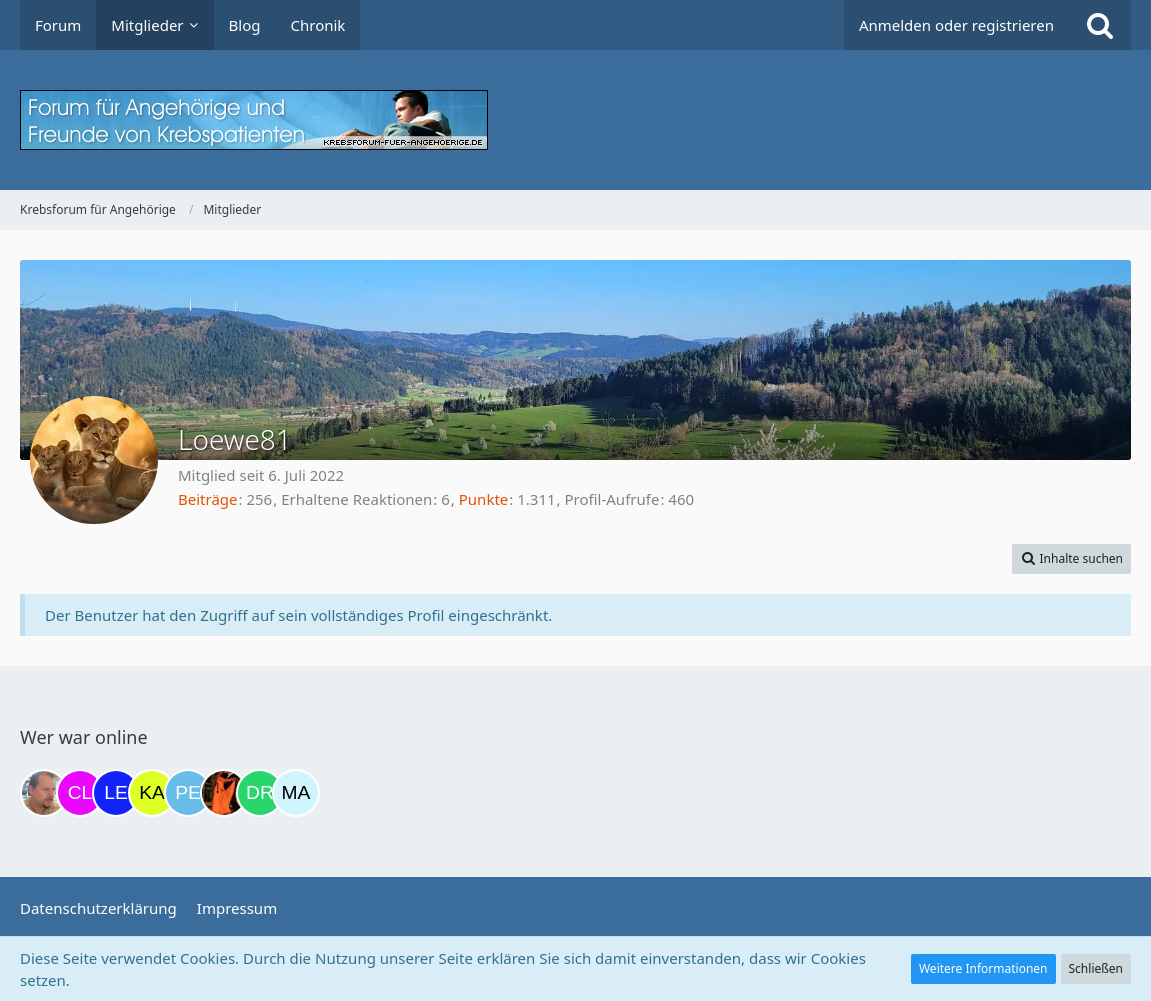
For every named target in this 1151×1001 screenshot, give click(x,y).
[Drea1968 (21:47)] (260, 793)
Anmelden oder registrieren (956, 25)
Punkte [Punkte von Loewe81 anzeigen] (484, 499)
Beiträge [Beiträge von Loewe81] (208, 499)
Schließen (1096, 968)
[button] (1071, 559)
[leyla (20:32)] (116, 793)
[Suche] (1100, 25)
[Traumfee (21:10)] (224, 793)
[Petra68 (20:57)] (188, 793)
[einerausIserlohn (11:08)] (44, 793)
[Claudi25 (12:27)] (80, 793)
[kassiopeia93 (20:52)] (152, 793)
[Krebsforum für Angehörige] (575, 120)
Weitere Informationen (983, 968)
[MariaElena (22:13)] (296, 793)
